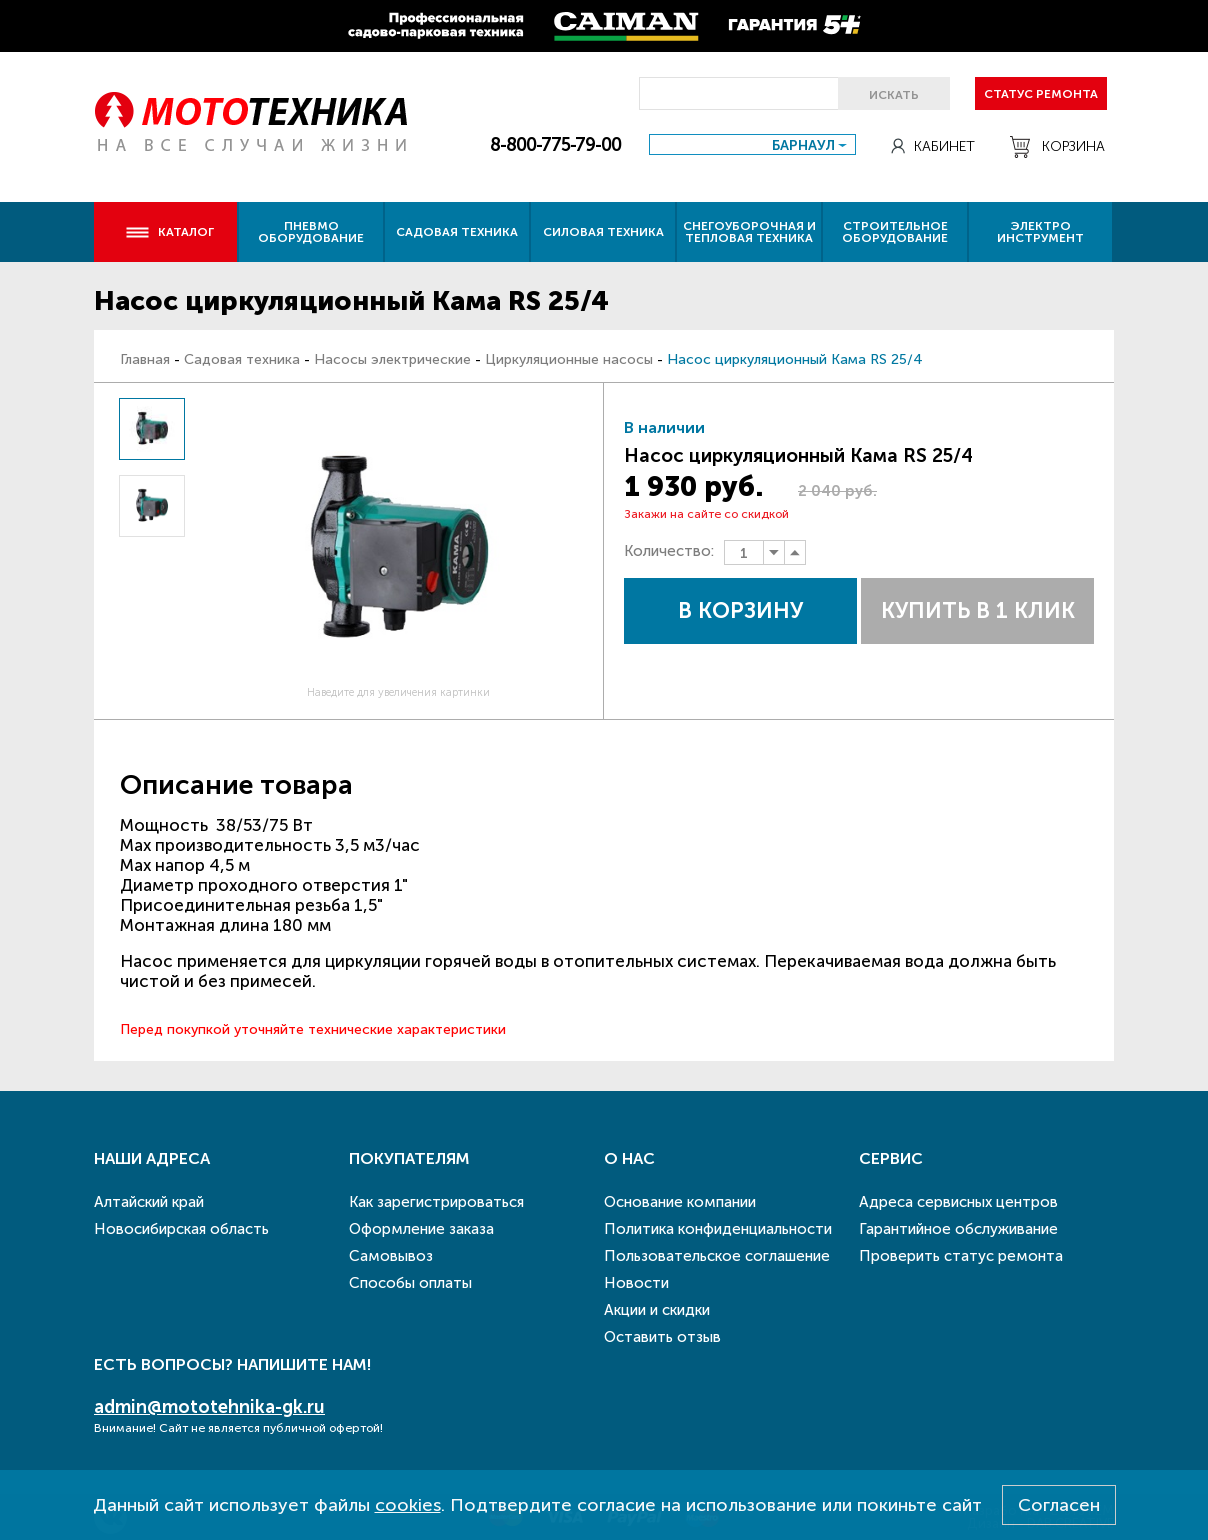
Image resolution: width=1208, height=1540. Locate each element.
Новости (636, 1283)
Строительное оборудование (895, 232)
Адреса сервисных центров (958, 1202)
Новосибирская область (181, 1229)
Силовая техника (603, 232)
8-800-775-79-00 (555, 145)
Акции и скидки (657, 1310)
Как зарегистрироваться (436, 1202)
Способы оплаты (410, 1283)
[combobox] (752, 144)
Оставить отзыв (662, 1337)
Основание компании (680, 1202)
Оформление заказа (421, 1229)
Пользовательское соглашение (717, 1256)
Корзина (1057, 147)
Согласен (1059, 1505)
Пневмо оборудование (311, 232)
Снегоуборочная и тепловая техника (749, 232)
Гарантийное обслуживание (958, 1229)
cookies (408, 1505)
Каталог (169, 232)
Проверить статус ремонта (961, 1256)
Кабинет (933, 146)
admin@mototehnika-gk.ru (209, 1407)
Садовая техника (457, 232)
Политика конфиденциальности (718, 1229)
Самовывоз (391, 1256)
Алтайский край (149, 1202)
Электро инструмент (1040, 232)
